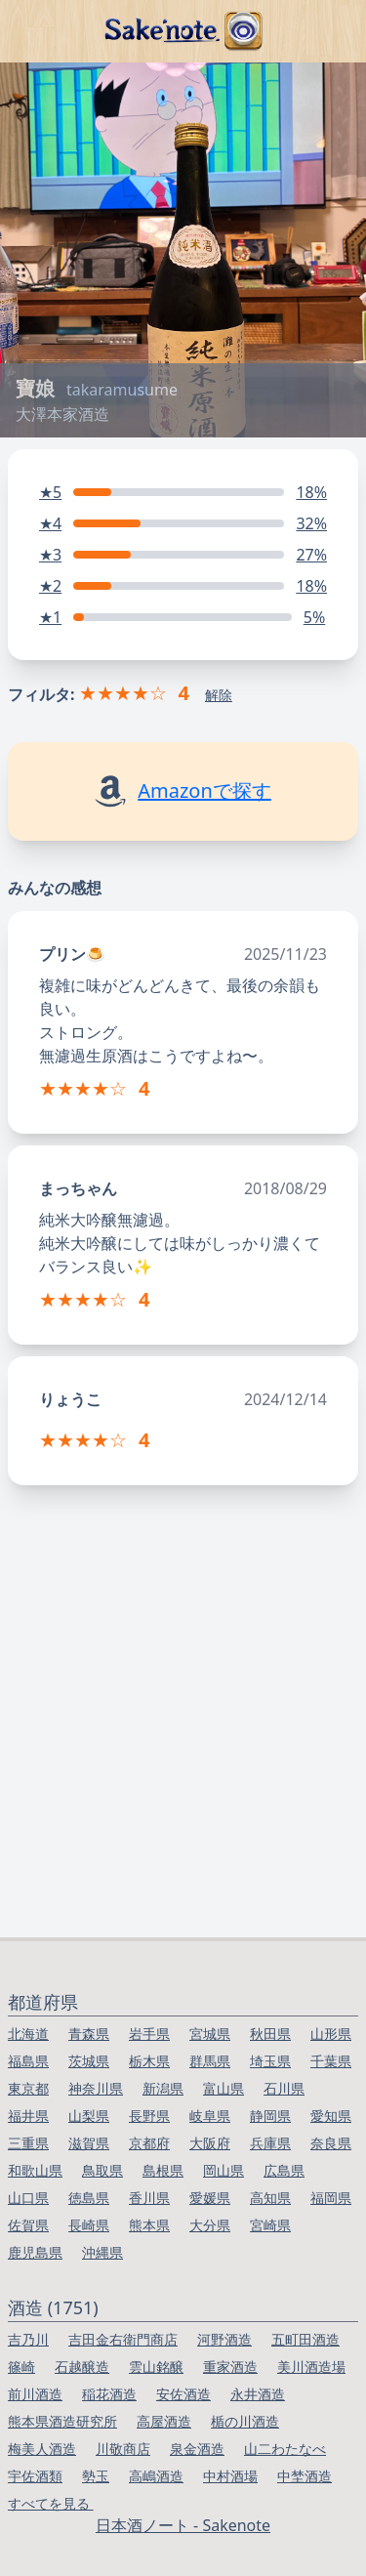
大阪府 (209, 2143)
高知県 (270, 2197)
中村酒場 (230, 2476)
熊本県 (149, 2225)
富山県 (223, 2088)
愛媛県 (209, 2197)
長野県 (149, 2115)
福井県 (28, 2115)
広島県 (284, 2170)
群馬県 (209, 2061)
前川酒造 (35, 2394)
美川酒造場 (311, 2366)
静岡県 (270, 2115)
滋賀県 (88, 2143)
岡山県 (223, 2170)
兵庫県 (270, 2143)
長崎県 (88, 2225)
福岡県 (330, 2197)
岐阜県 (209, 2115)
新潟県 (162, 2088)
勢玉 (95, 2476)
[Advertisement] (183, 1744)
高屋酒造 (164, 2421)
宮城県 (209, 2033)
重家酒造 (230, 2366)
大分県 (209, 2225)
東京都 (28, 2088)
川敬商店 (123, 2448)
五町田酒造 (305, 2339)
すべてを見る (51, 2503)
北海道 (28, 2033)
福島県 (28, 2061)
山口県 (28, 2197)
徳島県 (88, 2197)
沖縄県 (102, 2252)
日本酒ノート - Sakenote (183, 2525)
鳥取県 (102, 2170)
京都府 (149, 2143)
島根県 (162, 2170)
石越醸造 (82, 2366)
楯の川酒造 (245, 2421)
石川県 (284, 2088)
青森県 (88, 2033)
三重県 (28, 2143)
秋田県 (270, 2033)
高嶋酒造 (156, 2476)
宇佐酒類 (35, 2476)
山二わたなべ (285, 2448)
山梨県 (88, 2115)
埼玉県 (270, 2061)
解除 (218, 695)
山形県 (330, 2033)
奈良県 (330, 2143)
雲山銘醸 (156, 2366)
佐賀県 (28, 2225)
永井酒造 (257, 2394)
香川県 (149, 2197)
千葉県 (330, 2061)
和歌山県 (35, 2170)
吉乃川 (28, 2339)
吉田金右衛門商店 (123, 2339)
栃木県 (149, 2061)
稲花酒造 (109, 2394)
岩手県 (149, 2033)
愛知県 (330, 2115)
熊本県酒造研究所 (62, 2421)
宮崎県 (270, 2225)
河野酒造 (224, 2339)
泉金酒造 (197, 2448)
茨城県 (88, 2061)
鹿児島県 (35, 2252)
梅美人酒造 (42, 2448)
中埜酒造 (304, 2476)
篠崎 (21, 2366)
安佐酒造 (183, 2394)
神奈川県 (95, 2088)
